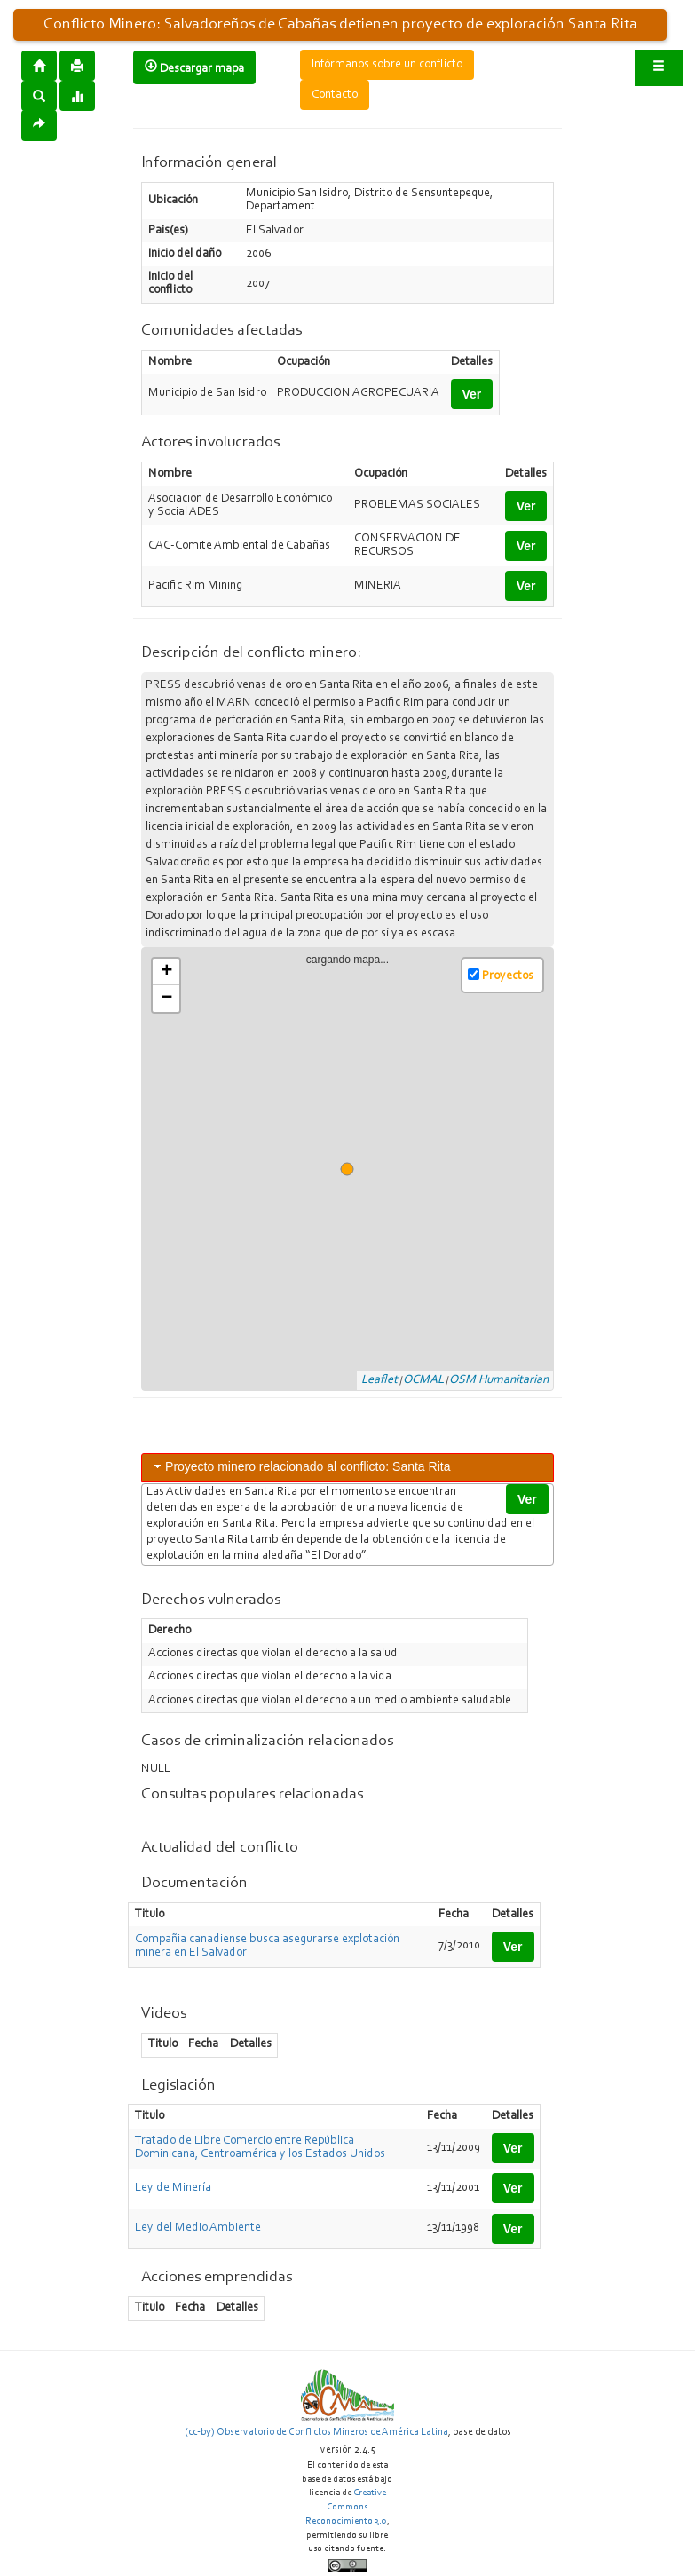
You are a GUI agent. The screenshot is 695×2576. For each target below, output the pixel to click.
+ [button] (166, 972)
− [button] (166, 998)
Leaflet (379, 1380)
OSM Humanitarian (499, 1380)
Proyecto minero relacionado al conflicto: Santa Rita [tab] (300, 1466)
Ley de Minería (173, 2188)
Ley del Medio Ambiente (198, 2228)
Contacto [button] (335, 95)
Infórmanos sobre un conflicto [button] (387, 65)
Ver (472, 394)
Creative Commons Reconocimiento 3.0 (346, 2506)
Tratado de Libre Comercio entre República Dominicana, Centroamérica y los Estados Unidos (260, 2148)
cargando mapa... (355, 1170)
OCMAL (423, 1380)
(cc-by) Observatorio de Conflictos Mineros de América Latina (316, 2432)
